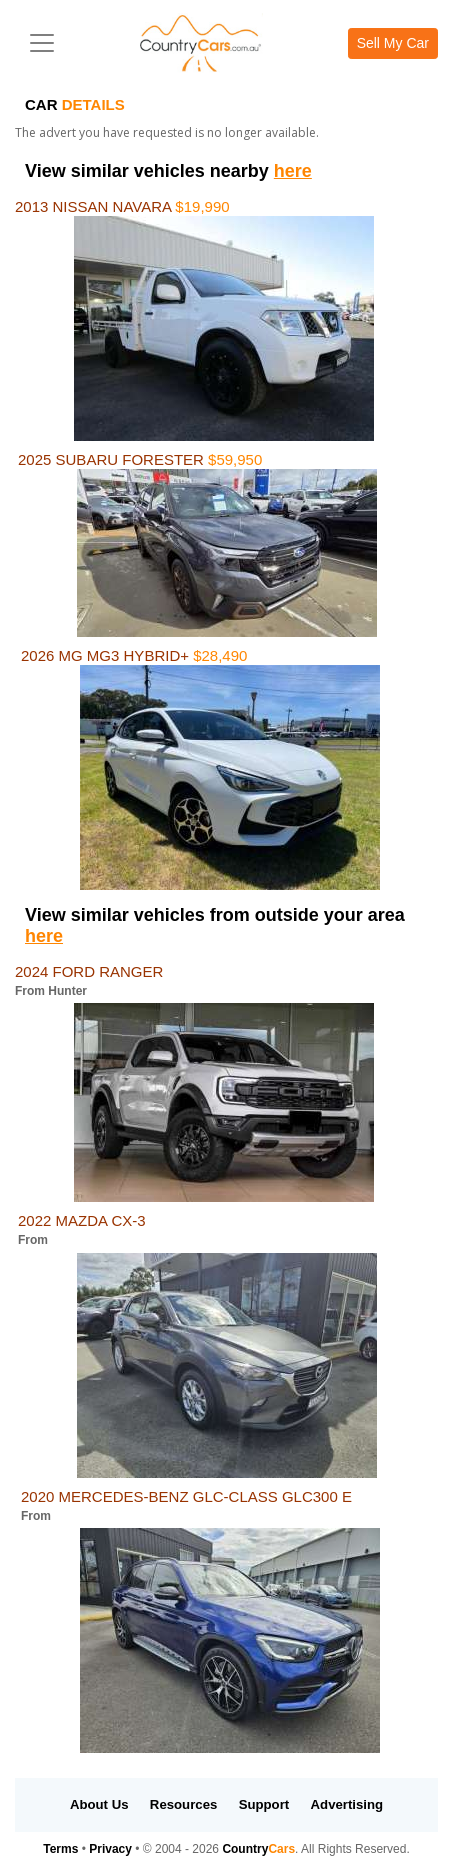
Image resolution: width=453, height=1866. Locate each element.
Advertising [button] (347, 1804)
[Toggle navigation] (42, 43)
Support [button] (264, 1804)
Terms (60, 1849)
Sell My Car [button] (393, 43)
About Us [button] (99, 1804)
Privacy (110, 1849)
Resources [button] (183, 1804)
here (293, 171)
